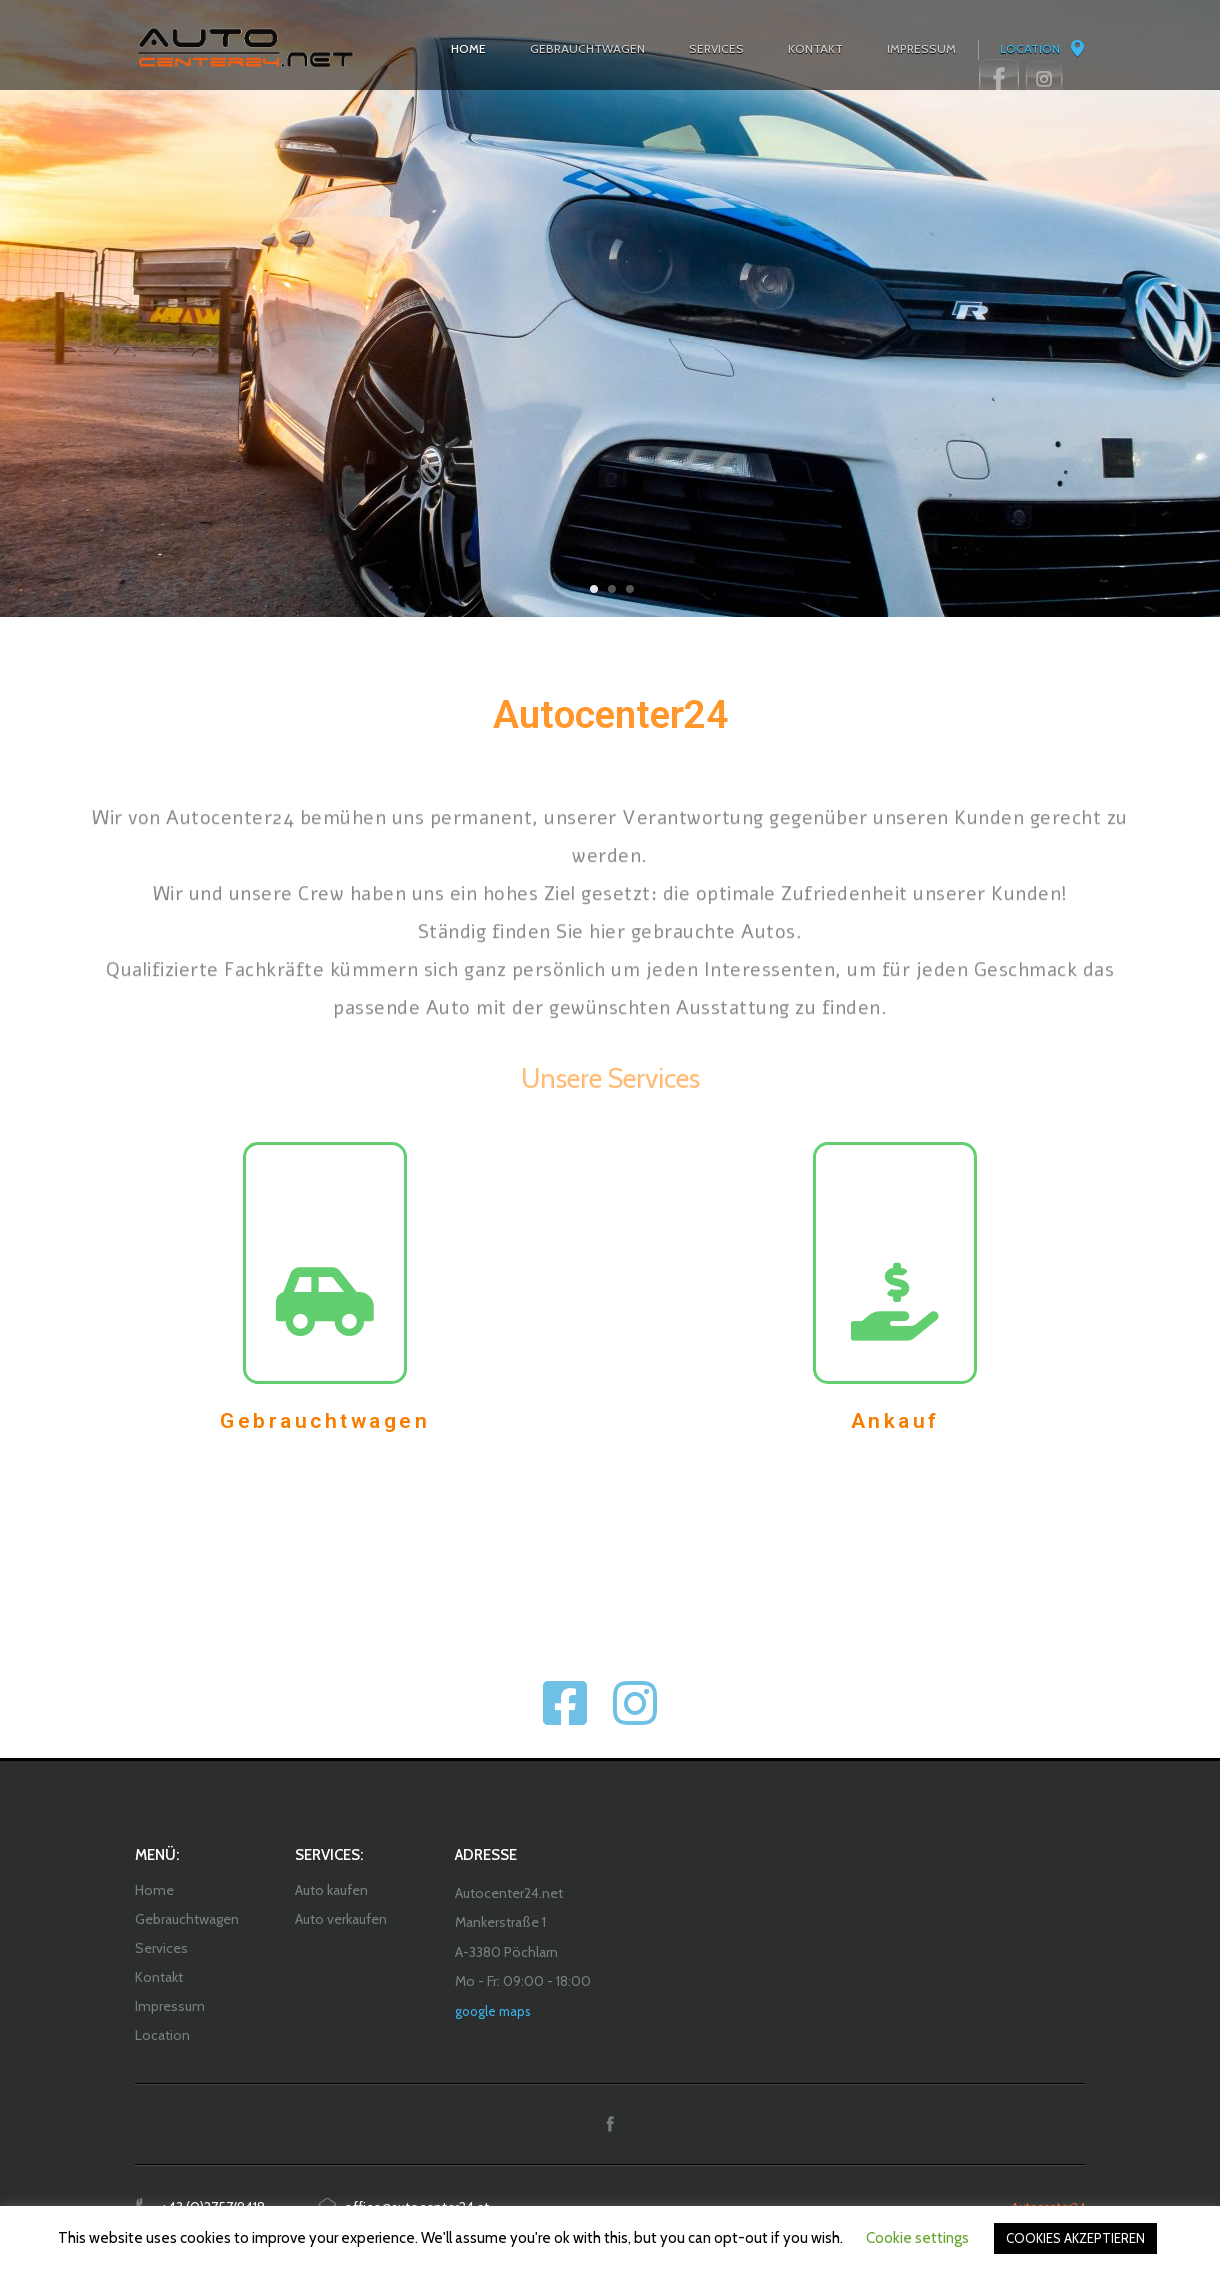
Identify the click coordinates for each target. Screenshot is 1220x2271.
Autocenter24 (610, 715)
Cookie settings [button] (917, 2238)
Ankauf (895, 1421)
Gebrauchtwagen (325, 1421)
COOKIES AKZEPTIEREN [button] (1075, 2238)
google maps (493, 2011)
